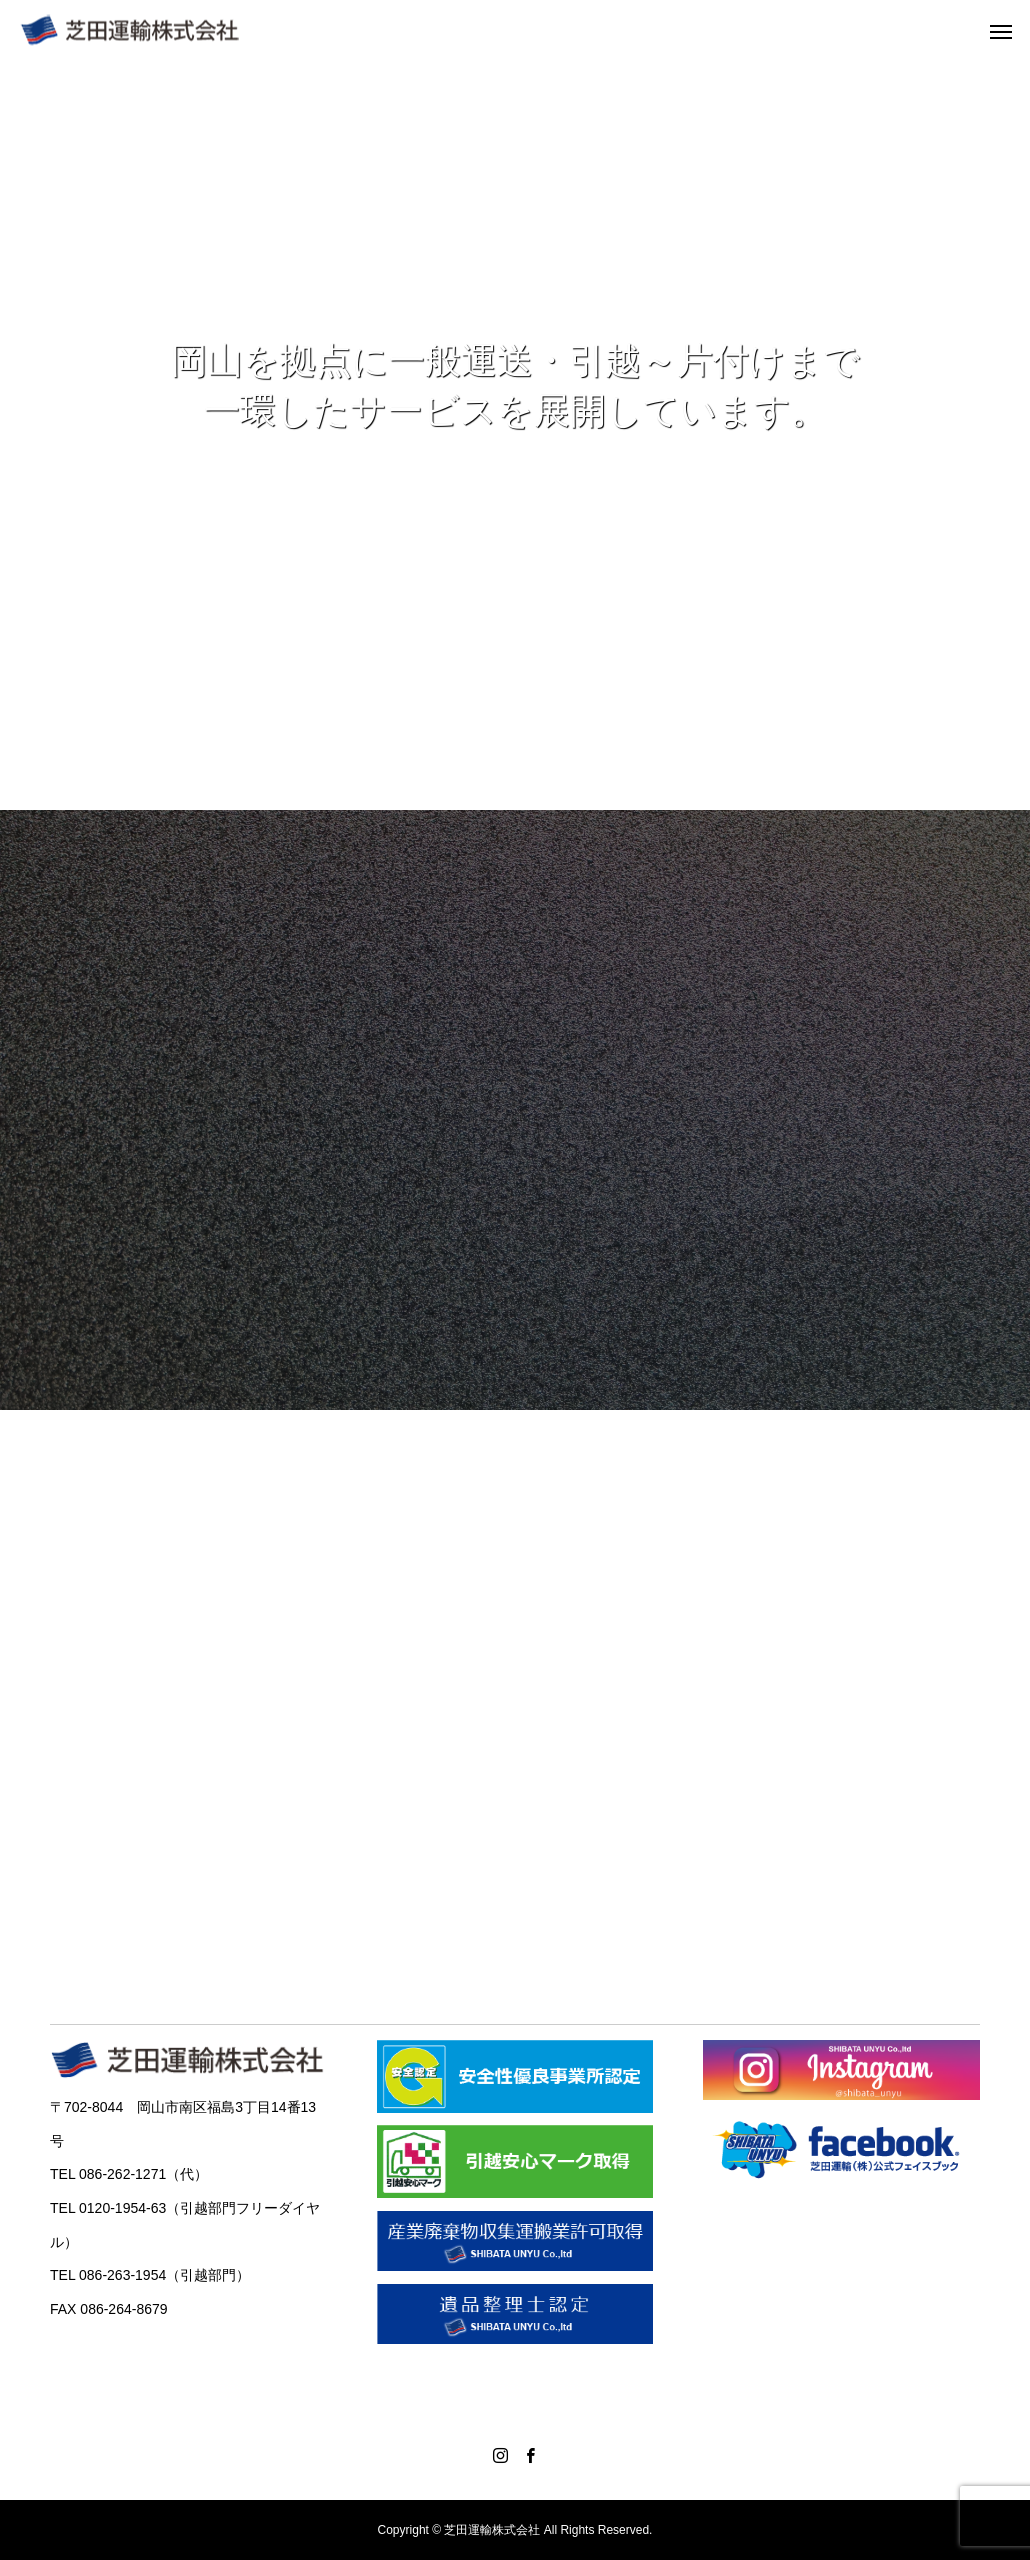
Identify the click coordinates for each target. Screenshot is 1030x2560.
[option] (515, 435)
